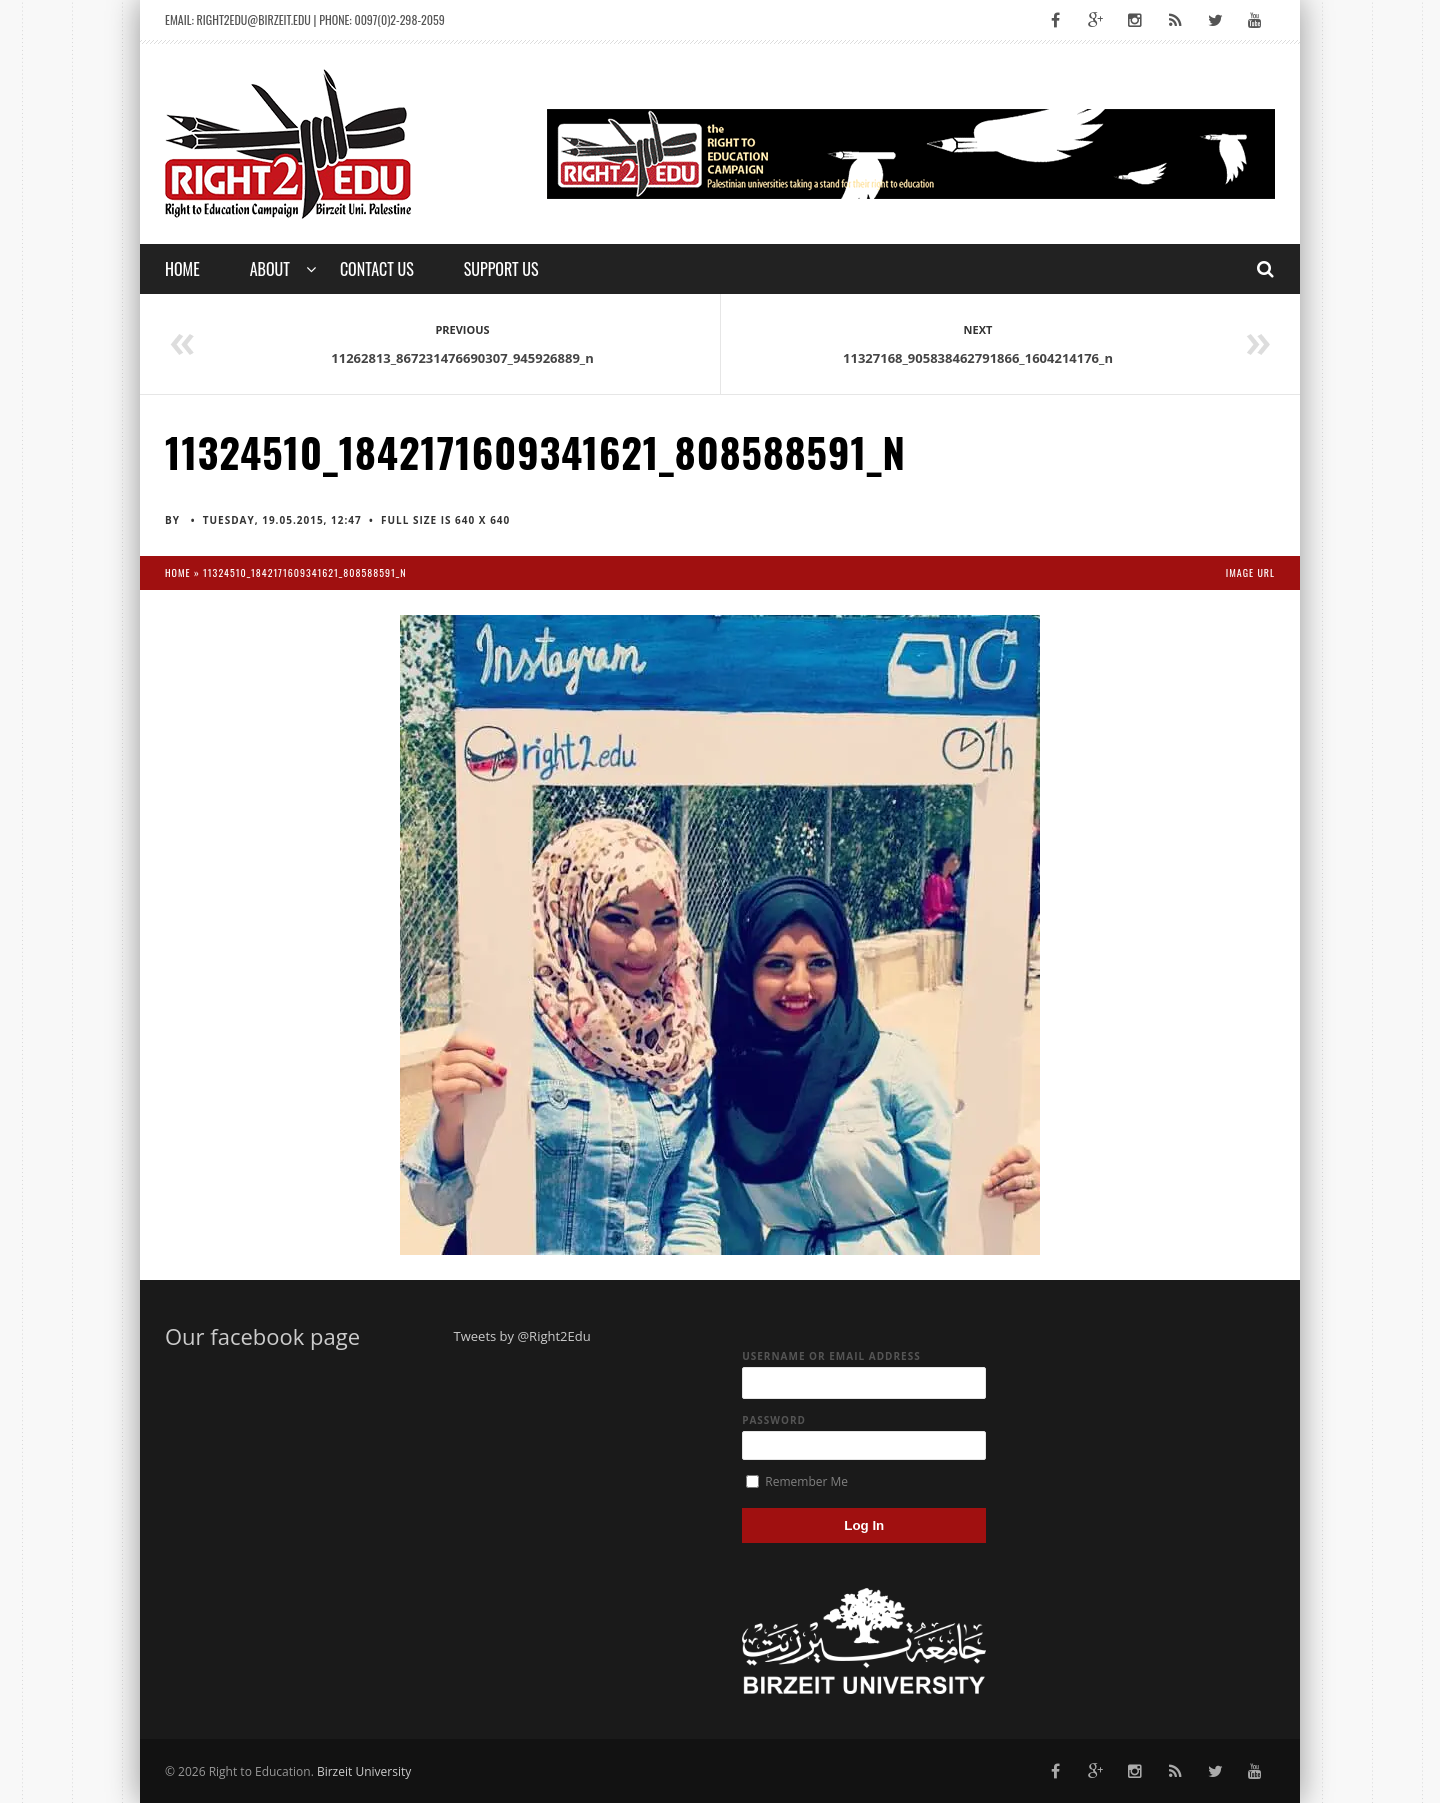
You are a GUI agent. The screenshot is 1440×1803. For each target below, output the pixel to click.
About (270, 269)
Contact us (377, 269)
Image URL (1250, 572)
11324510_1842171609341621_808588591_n (304, 572)
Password (774, 1420)
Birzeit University (364, 1771)
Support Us (501, 269)
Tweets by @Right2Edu (522, 1336)
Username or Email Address (831, 1356)
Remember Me (797, 1481)
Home (182, 269)
